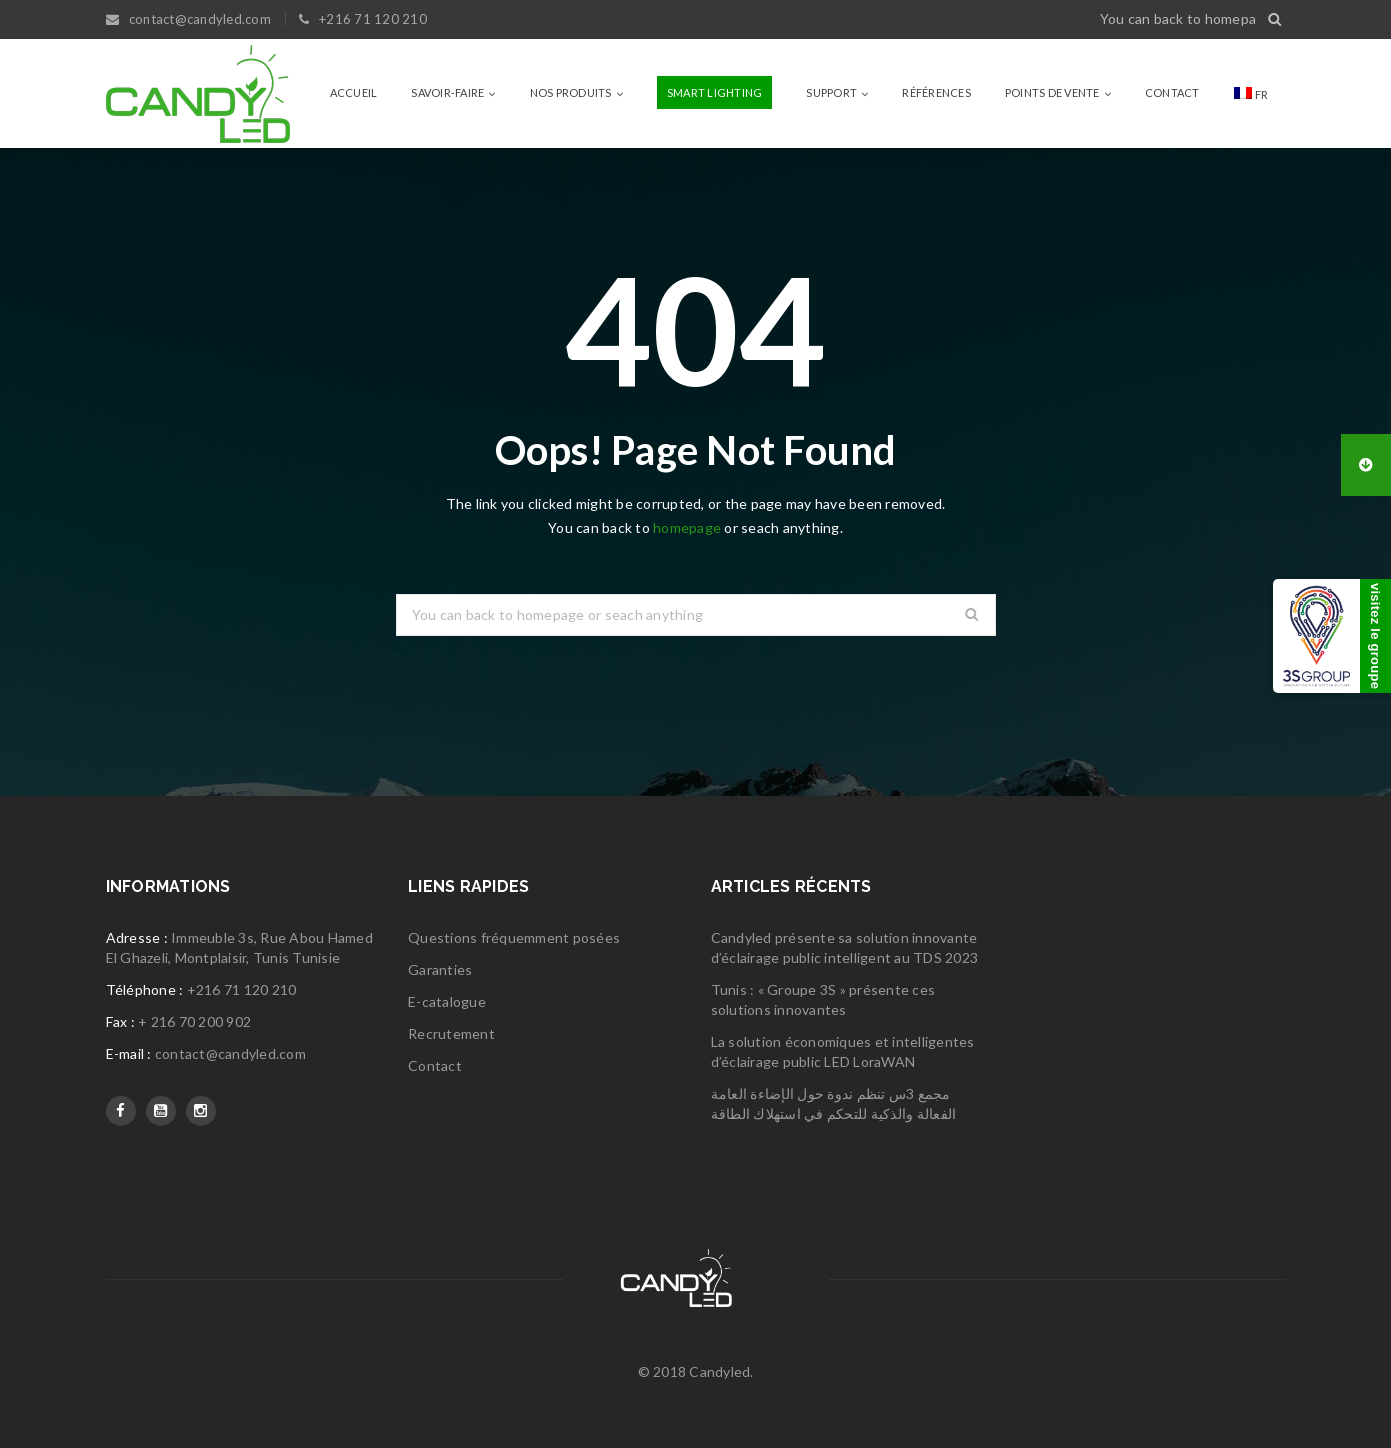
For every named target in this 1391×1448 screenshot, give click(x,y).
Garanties (440, 969)
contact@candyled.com (230, 1053)
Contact (435, 1065)
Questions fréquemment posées (514, 937)
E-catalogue (447, 1001)
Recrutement (451, 1033)
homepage (687, 527)
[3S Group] (1332, 636)
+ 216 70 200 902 (194, 1021)
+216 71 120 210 (242, 989)
